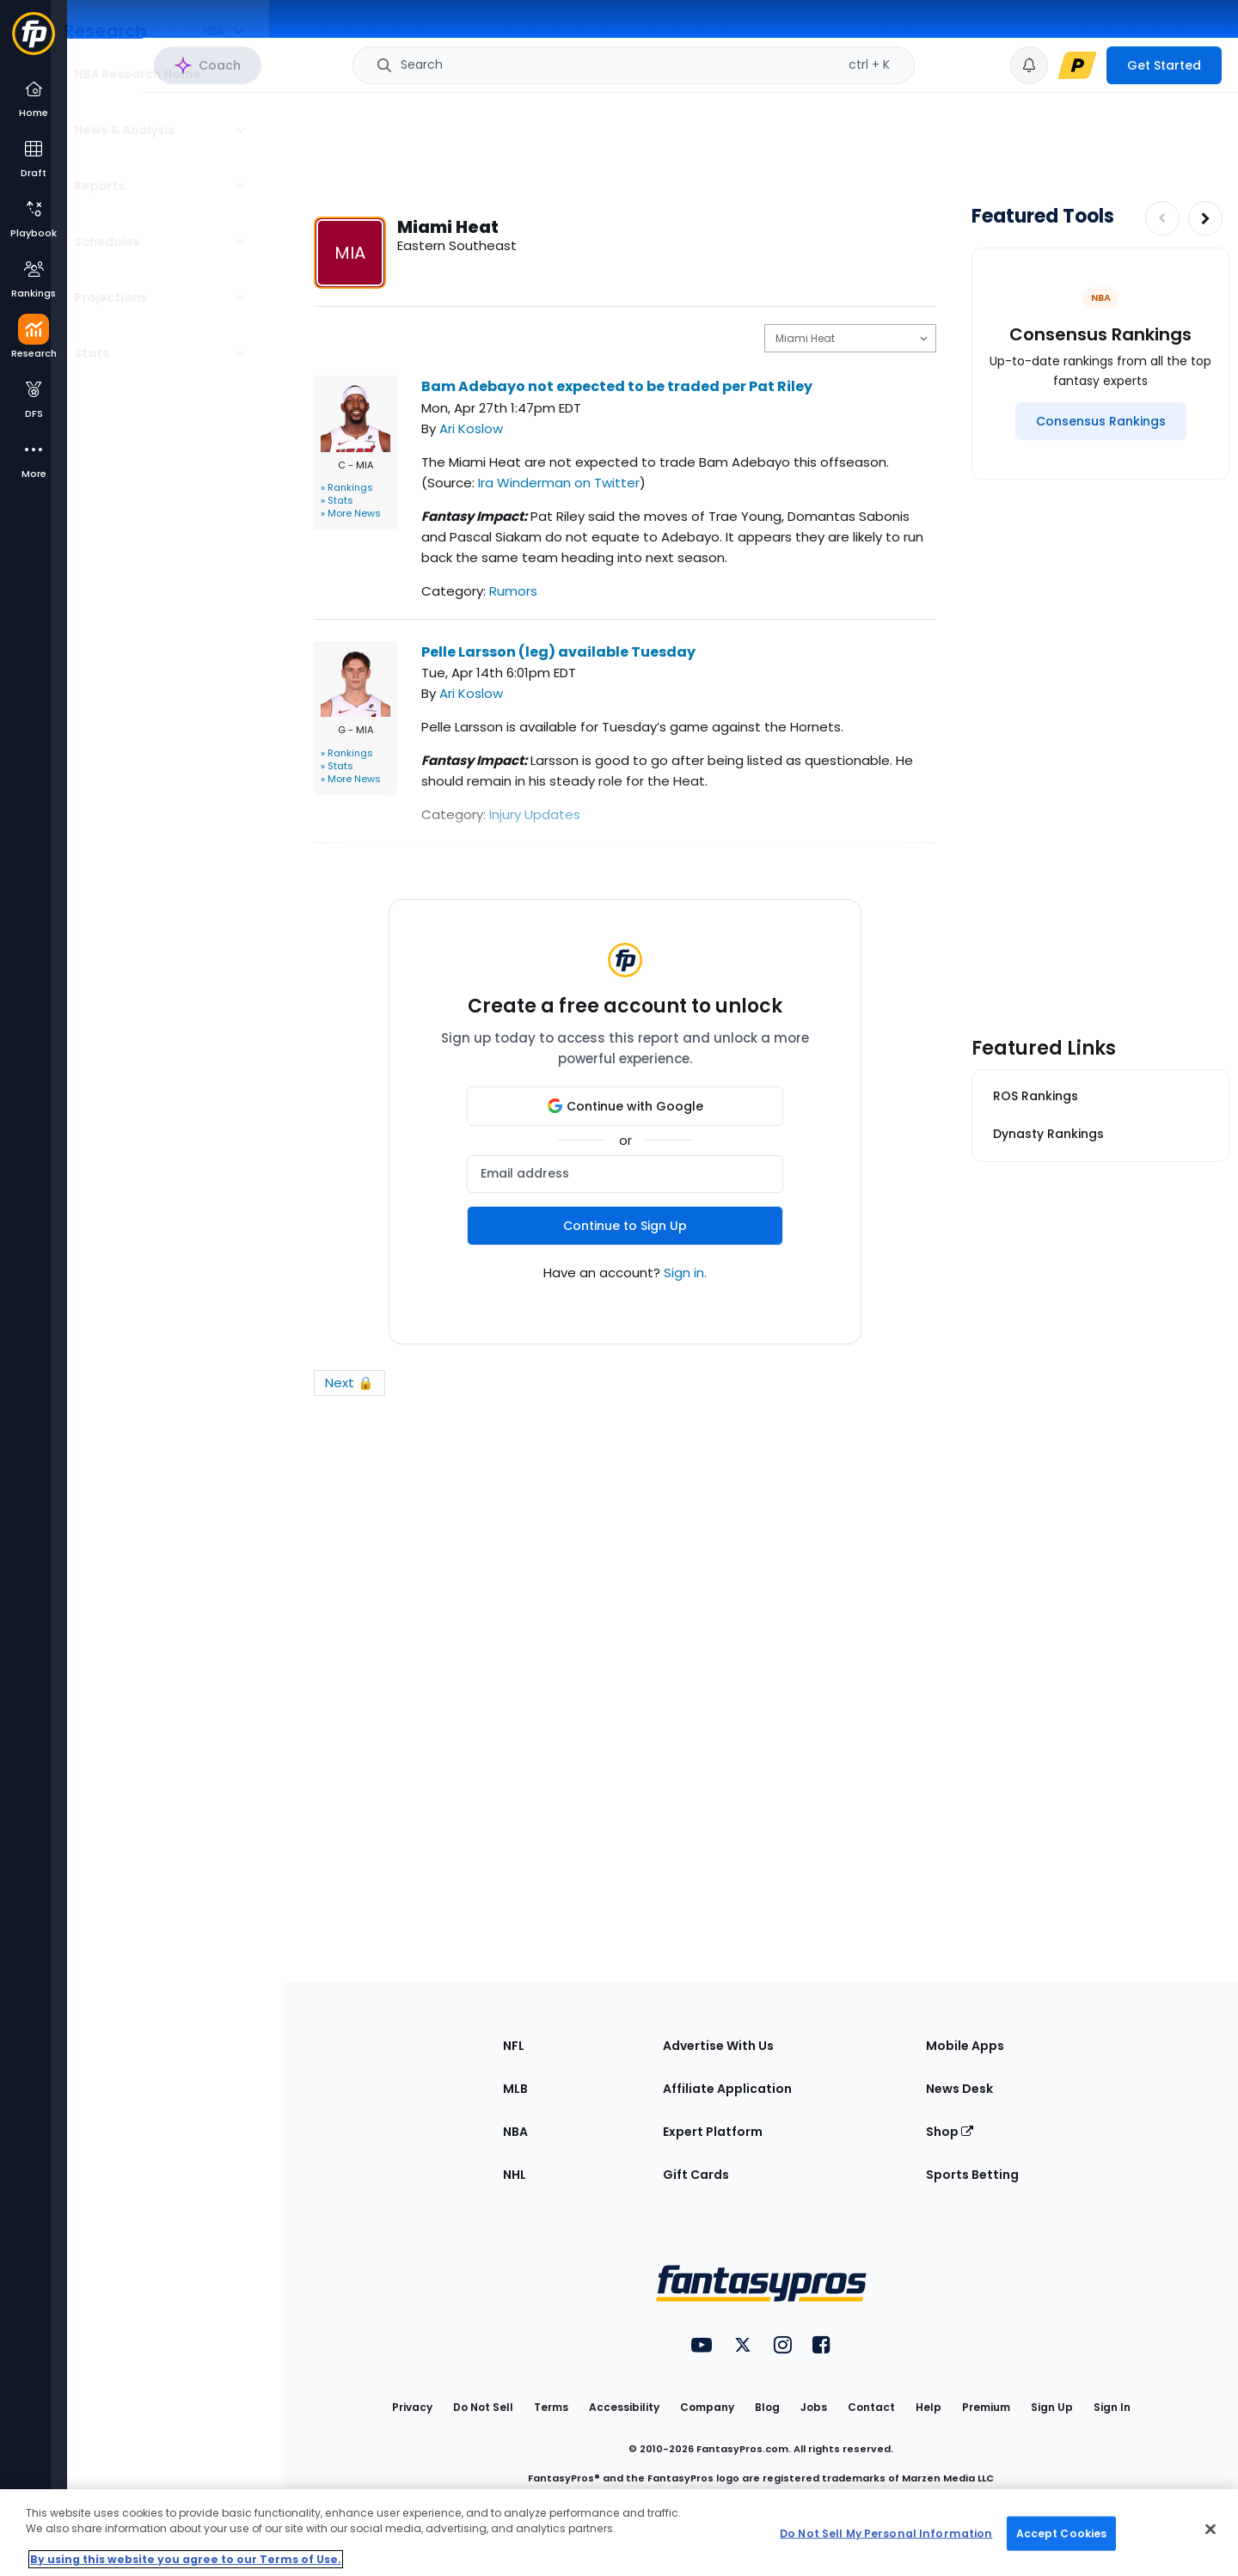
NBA (515, 2131)
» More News (351, 513)
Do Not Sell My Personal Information (886, 2532)
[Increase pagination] (1205, 218)
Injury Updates (534, 814)
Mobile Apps (965, 2045)
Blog (767, 2407)
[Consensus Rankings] (1100, 421)
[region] (619, 2532)
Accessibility (624, 2407)
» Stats (337, 500)
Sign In (1112, 2407)
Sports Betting (972, 2174)
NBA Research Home (153, 74)
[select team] (850, 338)
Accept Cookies (1061, 2532)
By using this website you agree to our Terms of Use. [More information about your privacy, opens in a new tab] (185, 2559)
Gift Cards (696, 2174)
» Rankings (347, 487)
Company (707, 2407)
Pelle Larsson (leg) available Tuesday (558, 652)
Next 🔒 (349, 1383)
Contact (871, 2407)
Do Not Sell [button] (483, 2407)
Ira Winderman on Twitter (559, 483)
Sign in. (685, 1273)
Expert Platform (713, 2131)
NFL (513, 2045)
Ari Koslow (471, 428)
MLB (515, 2088)
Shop (949, 2131)
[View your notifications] (1029, 65)
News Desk (959, 2088)
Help (928, 2407)
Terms (551, 2407)
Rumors (513, 591)
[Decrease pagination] (1162, 218)
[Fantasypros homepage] (33, 41)
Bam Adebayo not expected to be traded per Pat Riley (616, 386)
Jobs (813, 2407)
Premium (986, 2407)
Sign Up (1052, 2407)
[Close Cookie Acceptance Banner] (1210, 2529)
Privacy (412, 2407)
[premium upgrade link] (1077, 65)
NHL (514, 2174)
